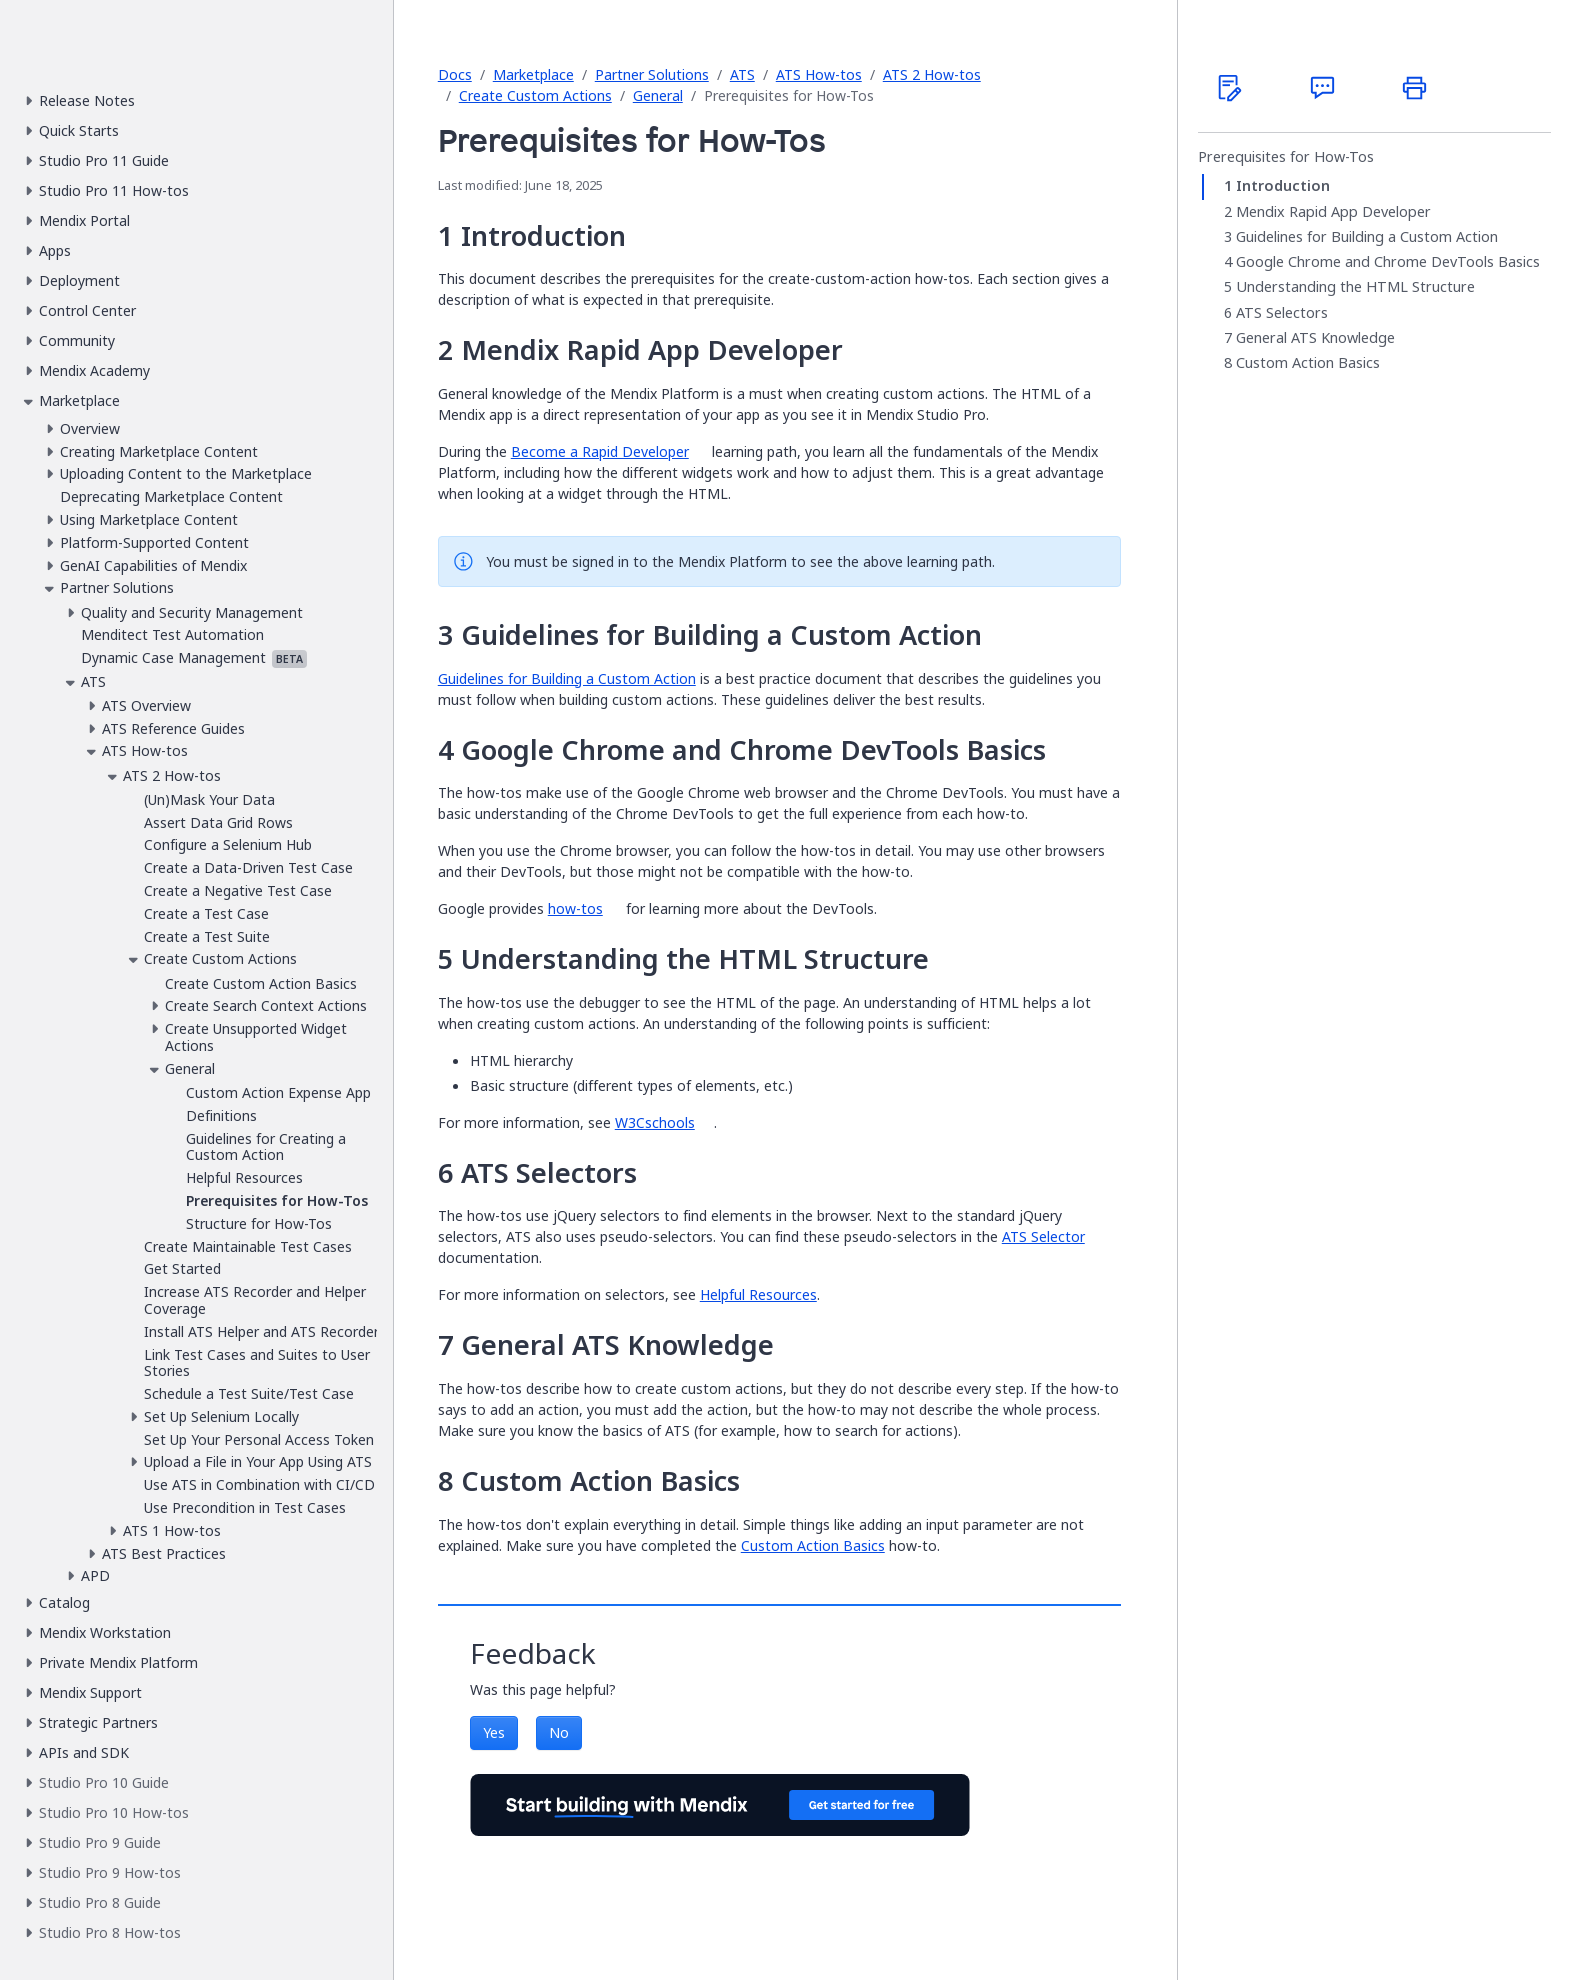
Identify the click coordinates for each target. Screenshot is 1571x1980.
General (658, 95)
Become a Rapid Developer (600, 451)
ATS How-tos (819, 74)
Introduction (1283, 186)
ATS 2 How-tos (932, 74)
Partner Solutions (652, 74)
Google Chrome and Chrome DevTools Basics (1388, 262)
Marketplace (533, 74)
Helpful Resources (758, 1294)
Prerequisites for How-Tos (1286, 157)
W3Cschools (655, 1122)
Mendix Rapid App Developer (1333, 212)
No (559, 1732)
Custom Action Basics (813, 1545)
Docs (455, 74)
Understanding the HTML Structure (1355, 287)
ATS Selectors (1282, 313)
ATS (742, 74)
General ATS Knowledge (1315, 338)
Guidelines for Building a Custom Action (567, 678)
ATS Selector (1043, 1236)
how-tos (575, 908)
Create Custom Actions (535, 95)
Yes (494, 1732)
